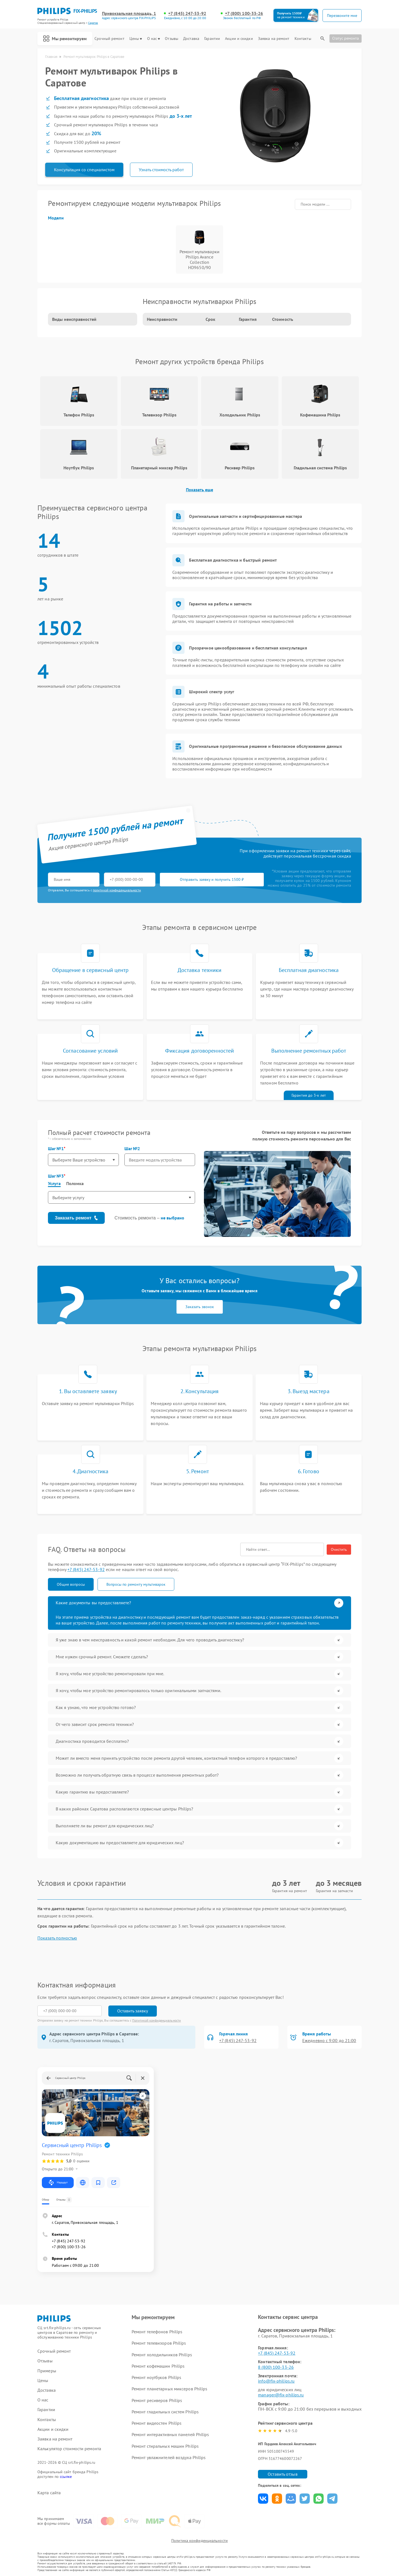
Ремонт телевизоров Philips (159, 2343)
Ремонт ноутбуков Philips (156, 2377)
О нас (153, 38)
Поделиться (263, 2498)
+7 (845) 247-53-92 (187, 13)
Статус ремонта (345, 38)
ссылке (66, 2476)
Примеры (46, 2370)
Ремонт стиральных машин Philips (165, 2446)
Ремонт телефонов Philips (157, 2331)
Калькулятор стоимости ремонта (69, 2448)
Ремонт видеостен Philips (156, 2423)
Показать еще (199, 489)
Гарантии (212, 38)
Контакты (303, 38)
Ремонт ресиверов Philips (157, 2400)
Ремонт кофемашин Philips (158, 2366)
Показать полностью (57, 1938)
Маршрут (58, 2182)
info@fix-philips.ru (276, 2381)
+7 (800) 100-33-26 (244, 13)
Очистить (339, 1549)
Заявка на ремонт (274, 38)
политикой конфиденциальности (117, 890)
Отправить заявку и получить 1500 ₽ (212, 879)
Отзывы (171, 38)
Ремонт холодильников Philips (162, 2354)
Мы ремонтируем (65, 38)
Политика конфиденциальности (199, 2540)
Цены (135, 38)
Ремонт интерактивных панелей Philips (170, 2434)
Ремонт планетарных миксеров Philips (170, 2388)
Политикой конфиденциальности (156, 2020)
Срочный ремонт (109, 38)
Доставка (191, 38)
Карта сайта (49, 2492)
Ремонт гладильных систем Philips (165, 2411)
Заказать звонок (199, 1306)
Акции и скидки (239, 38)
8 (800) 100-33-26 (276, 2367)
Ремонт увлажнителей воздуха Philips (169, 2457)
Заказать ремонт (76, 1218)
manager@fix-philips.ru (281, 2395)
